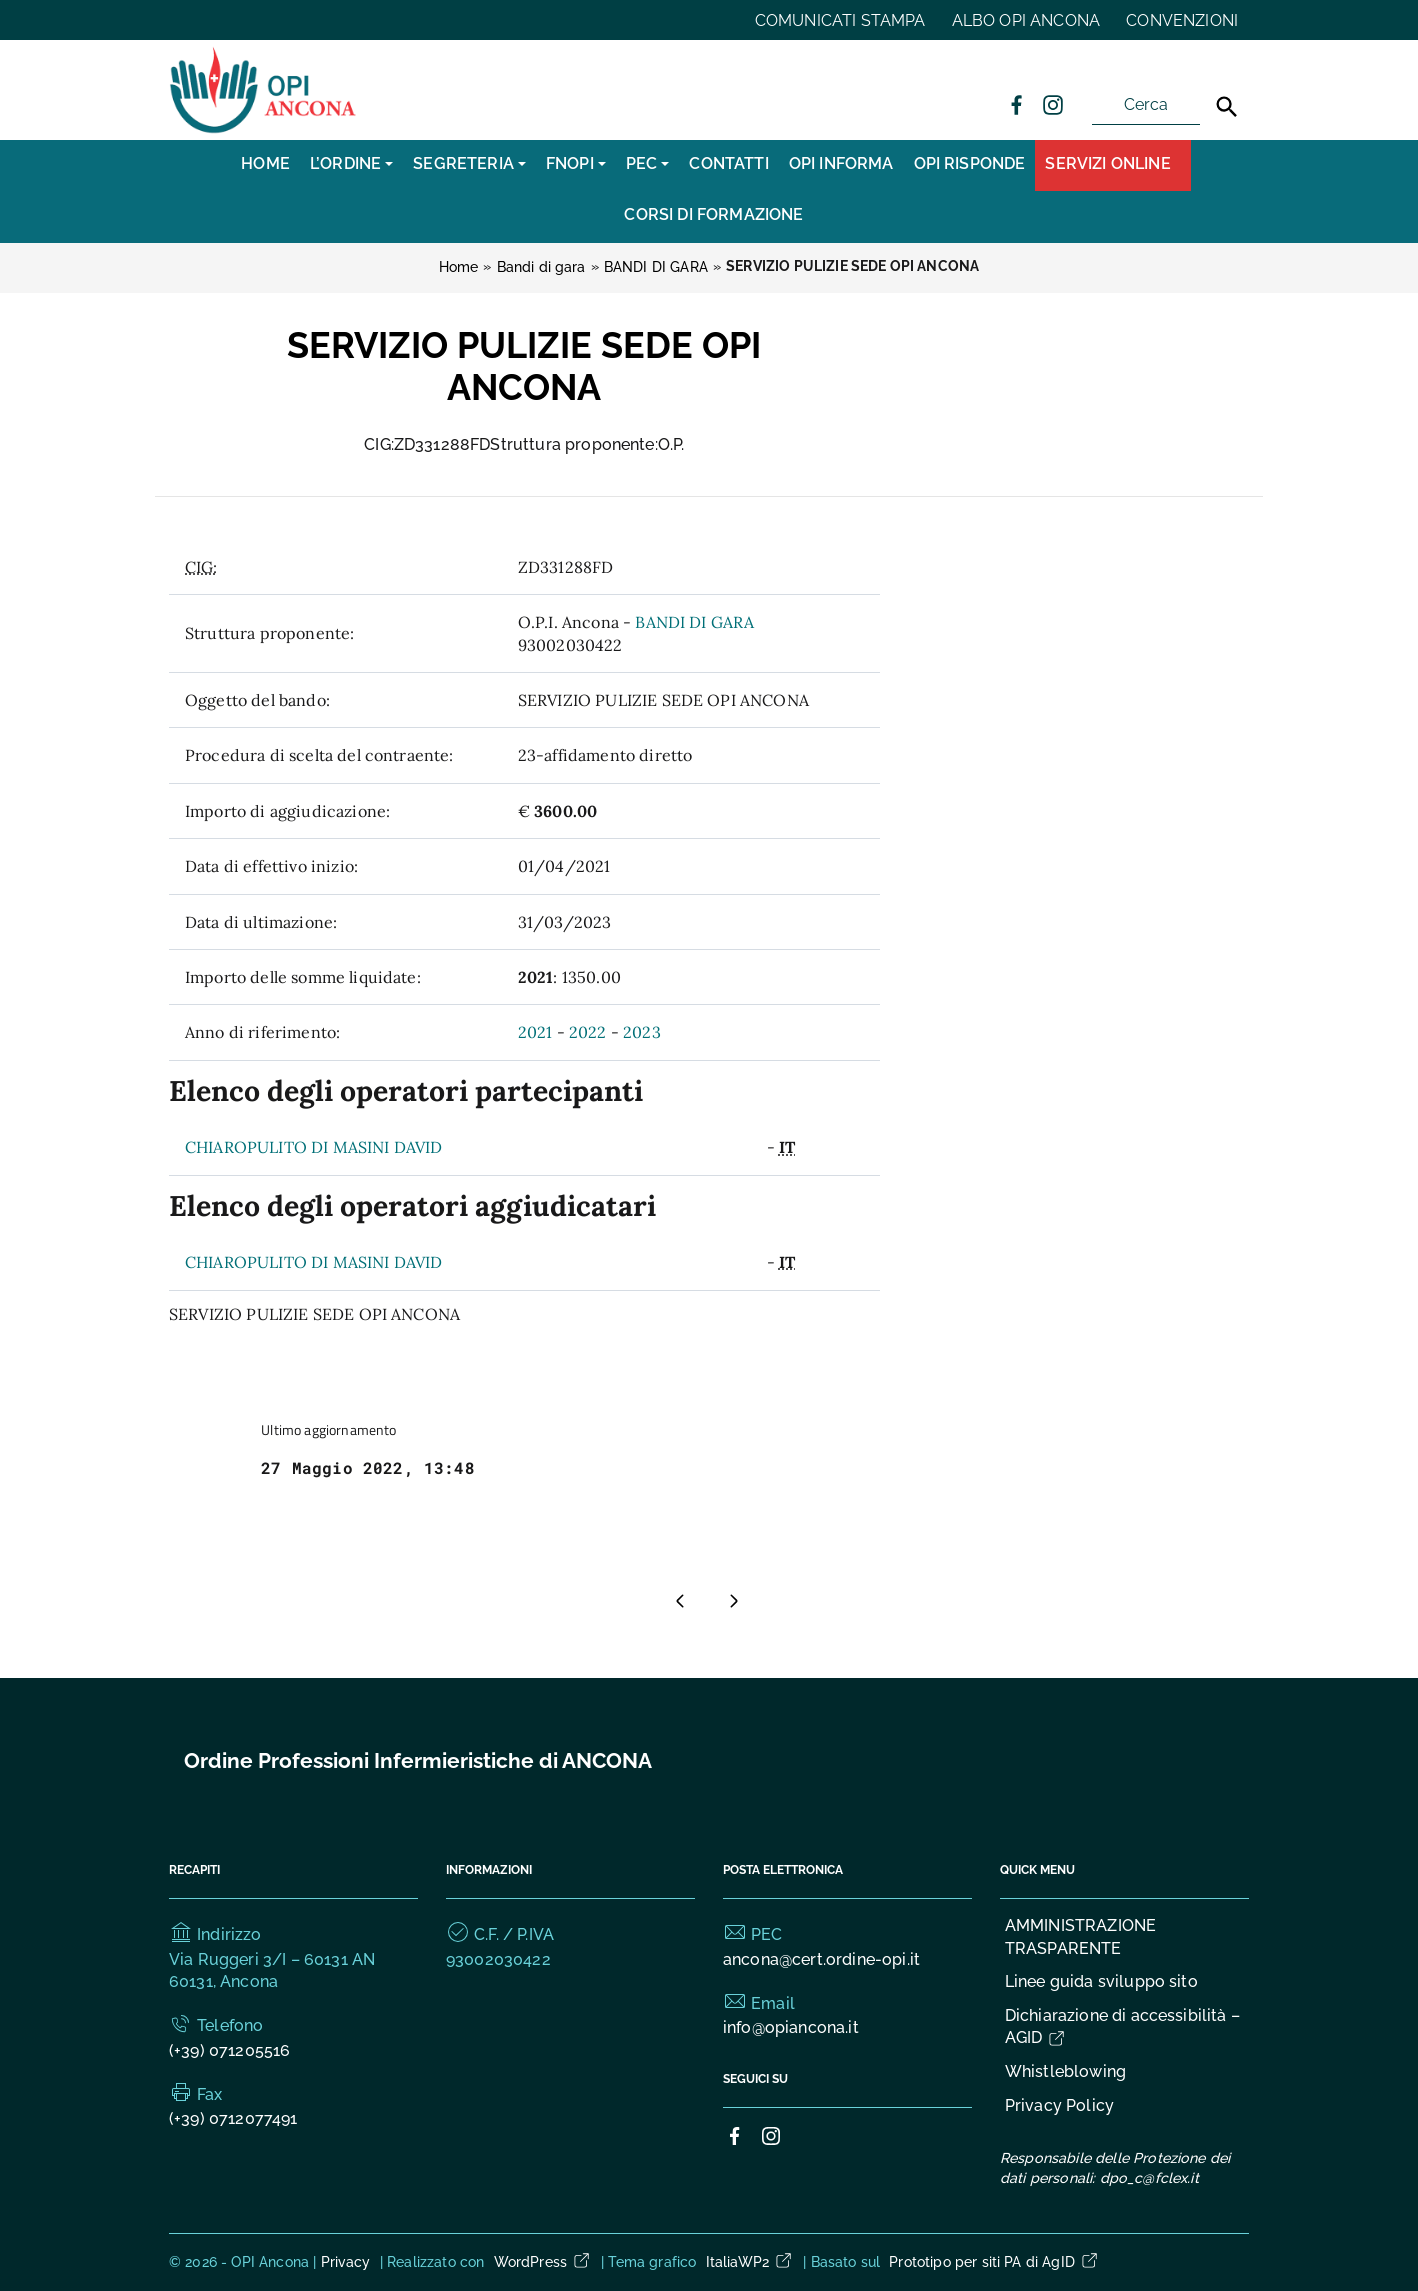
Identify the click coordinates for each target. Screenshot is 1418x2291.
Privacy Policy (1059, 2105)
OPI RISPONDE (970, 163)
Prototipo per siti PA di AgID (994, 2262)
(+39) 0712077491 (233, 2118)
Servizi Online (1107, 163)
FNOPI (570, 163)
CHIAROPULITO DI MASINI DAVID (313, 1147)
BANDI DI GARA (694, 622)
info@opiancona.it (791, 2027)
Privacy (346, 2262)
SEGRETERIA (463, 163)
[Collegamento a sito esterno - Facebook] (1016, 104)
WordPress (543, 2262)
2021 (535, 1032)
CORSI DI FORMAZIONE (713, 214)
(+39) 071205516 (229, 2050)
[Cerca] (1227, 107)
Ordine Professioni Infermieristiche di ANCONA (418, 1760)
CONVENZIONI (1182, 20)
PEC (641, 163)
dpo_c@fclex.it (1149, 2178)
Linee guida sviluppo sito (1101, 1981)
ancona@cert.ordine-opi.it (821, 1959)
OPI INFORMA (841, 163)
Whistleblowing (1065, 2071)
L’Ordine (345, 163)
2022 (588, 1032)
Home (265, 163)
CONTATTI (728, 163)
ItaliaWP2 (750, 2262)
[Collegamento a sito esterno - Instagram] (1052, 104)
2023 (642, 1032)
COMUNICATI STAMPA (840, 20)
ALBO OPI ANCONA (1026, 20)
